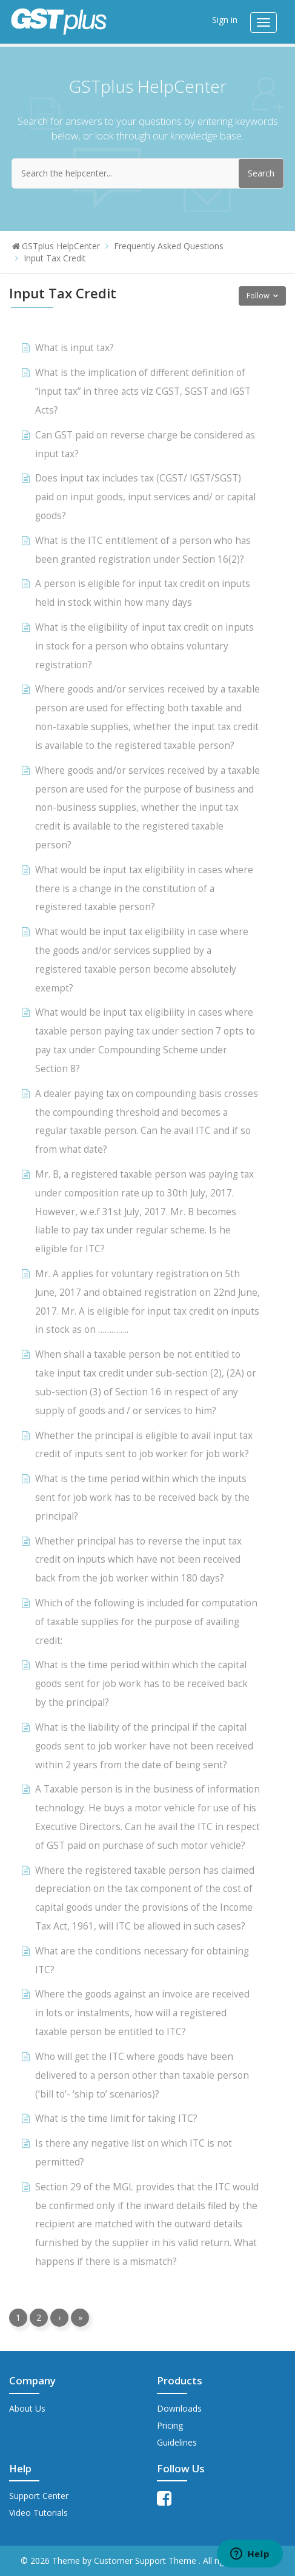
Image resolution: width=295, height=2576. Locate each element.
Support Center (38, 2495)
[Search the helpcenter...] (148, 173)
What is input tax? (74, 347)
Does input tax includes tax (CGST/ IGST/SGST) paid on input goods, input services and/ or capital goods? (145, 497)
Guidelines (177, 2442)
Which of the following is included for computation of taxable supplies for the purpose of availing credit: (146, 1622)
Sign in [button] (224, 19)
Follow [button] (258, 295)
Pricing (170, 2425)
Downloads (179, 2408)
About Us (27, 2408)
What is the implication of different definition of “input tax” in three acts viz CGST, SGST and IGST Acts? (143, 391)
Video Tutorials (38, 2512)
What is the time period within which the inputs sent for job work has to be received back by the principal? (142, 1497)
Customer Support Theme (146, 2560)
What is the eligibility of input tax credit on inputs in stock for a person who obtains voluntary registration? (144, 646)
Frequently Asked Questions (169, 246)
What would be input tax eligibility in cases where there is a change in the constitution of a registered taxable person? (144, 889)
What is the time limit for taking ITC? (116, 2118)
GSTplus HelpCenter (61, 246)
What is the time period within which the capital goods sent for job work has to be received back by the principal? (141, 1684)
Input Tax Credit (55, 258)
